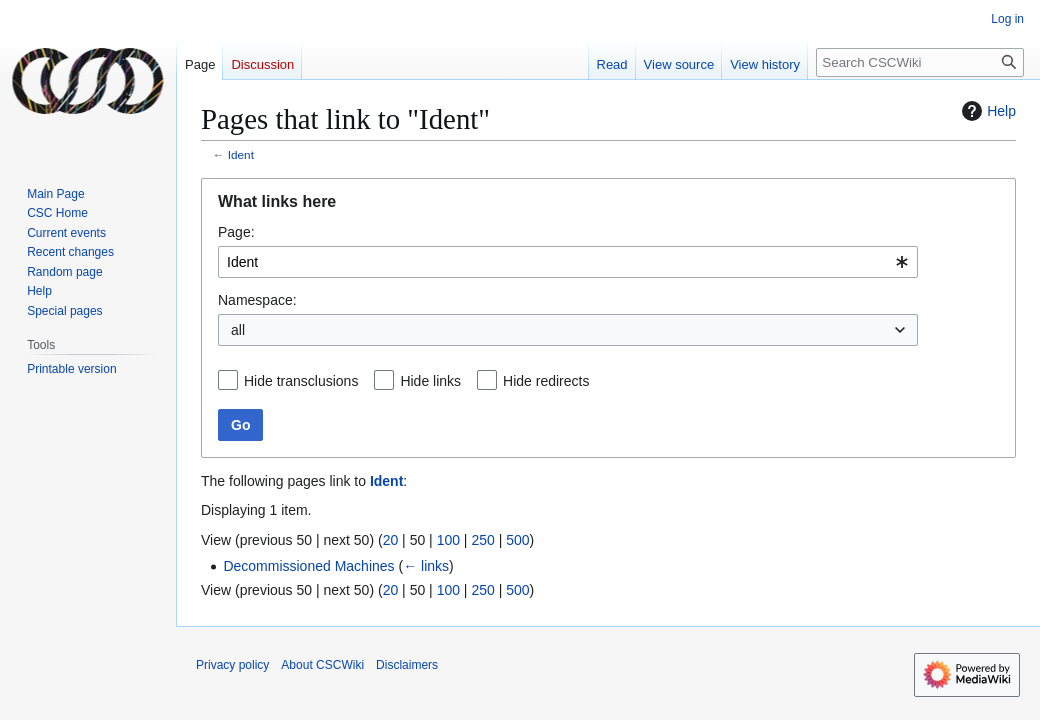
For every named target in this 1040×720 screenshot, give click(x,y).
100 (448, 540)
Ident (241, 154)
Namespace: (257, 300)
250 (482, 540)
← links (426, 566)
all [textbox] (238, 330)
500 (517, 540)
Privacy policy (232, 665)
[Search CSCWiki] (920, 62)
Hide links (430, 381)
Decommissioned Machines (308, 566)
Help (986, 111)
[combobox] (568, 262)
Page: (236, 232)
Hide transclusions (301, 381)
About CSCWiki (322, 665)
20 (391, 540)
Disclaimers (407, 665)
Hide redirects (546, 381)
